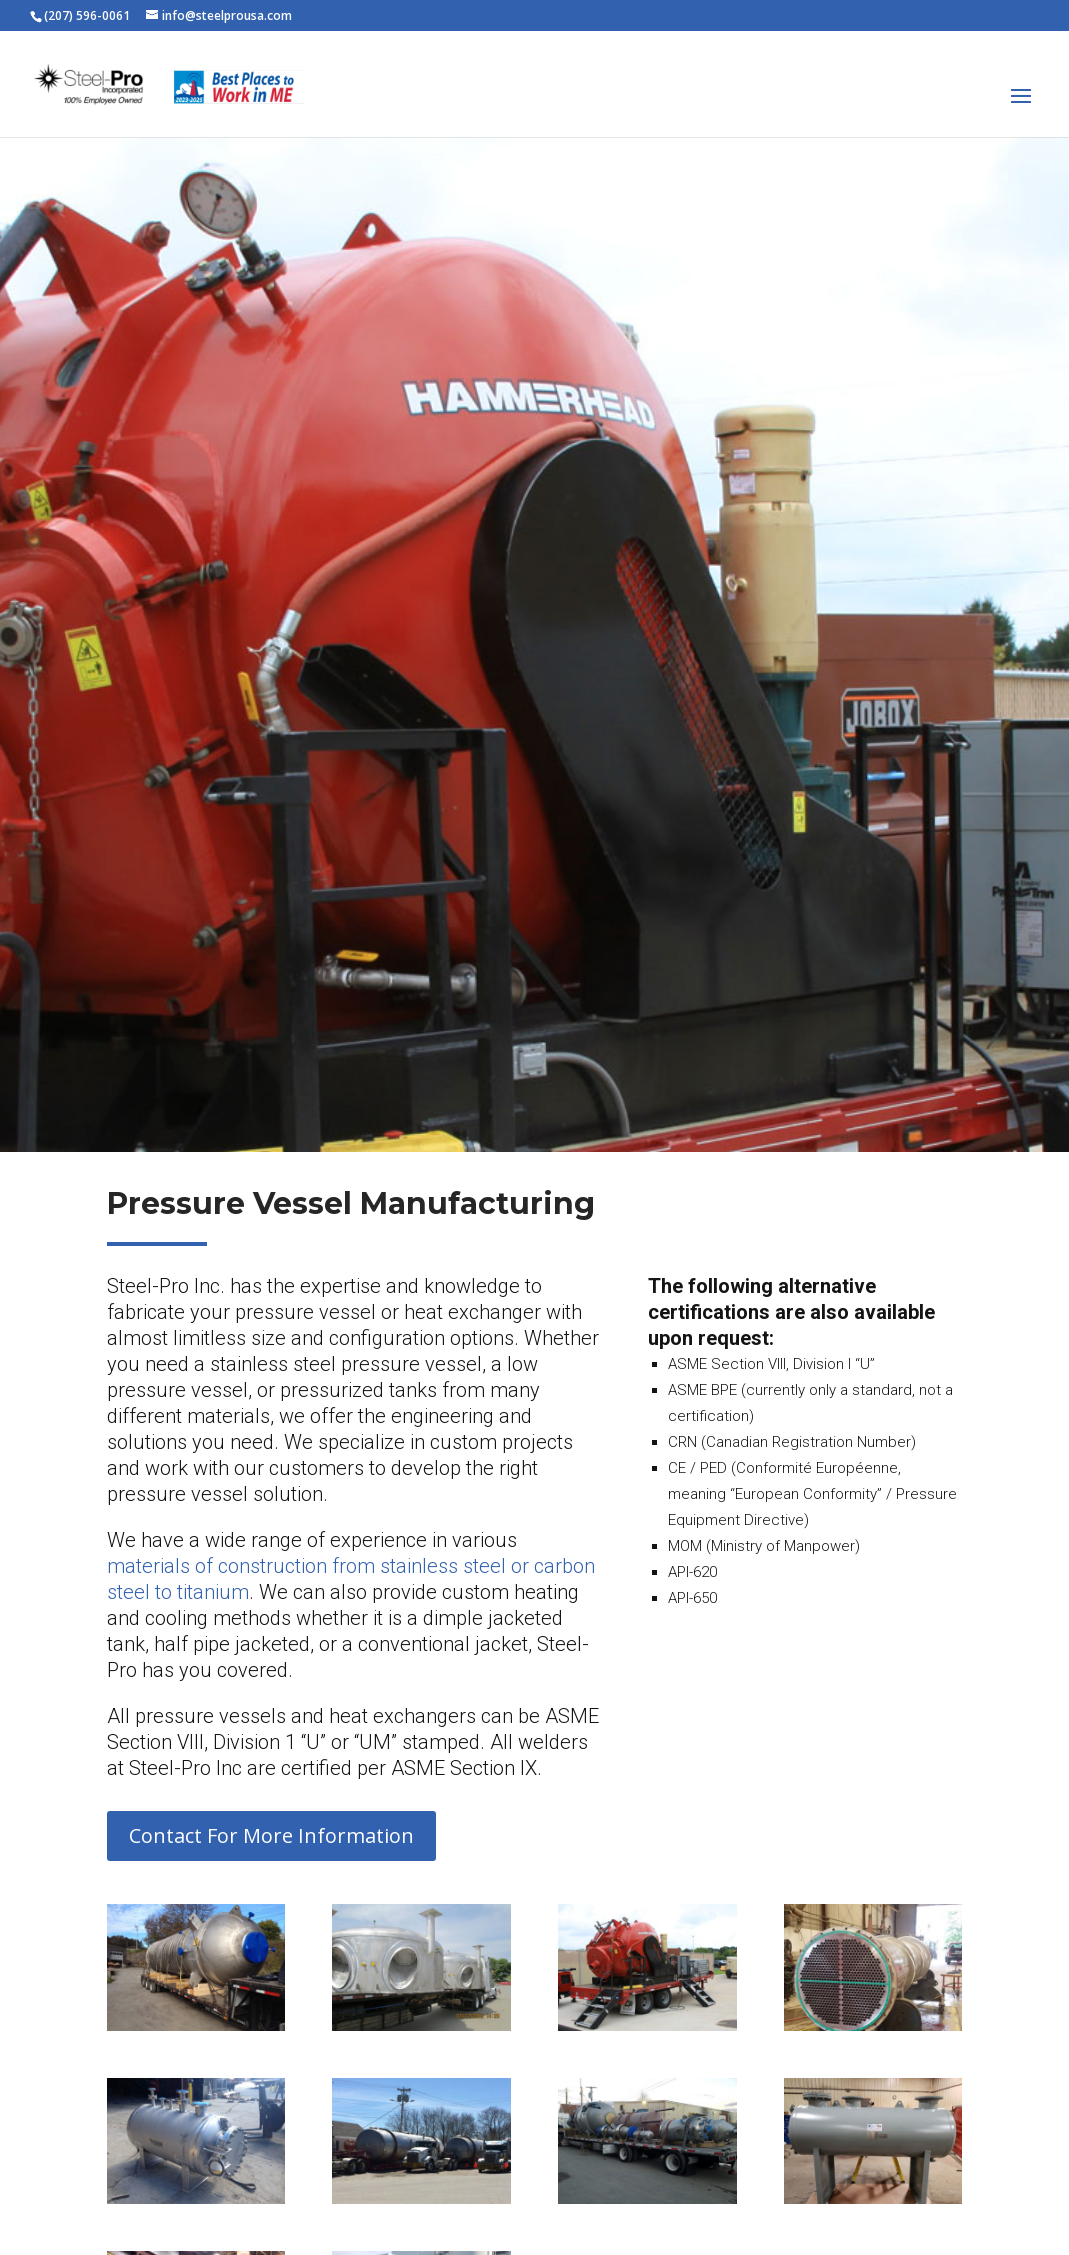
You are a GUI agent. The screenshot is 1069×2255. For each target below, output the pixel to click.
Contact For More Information (271, 1835)
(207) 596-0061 (87, 15)
